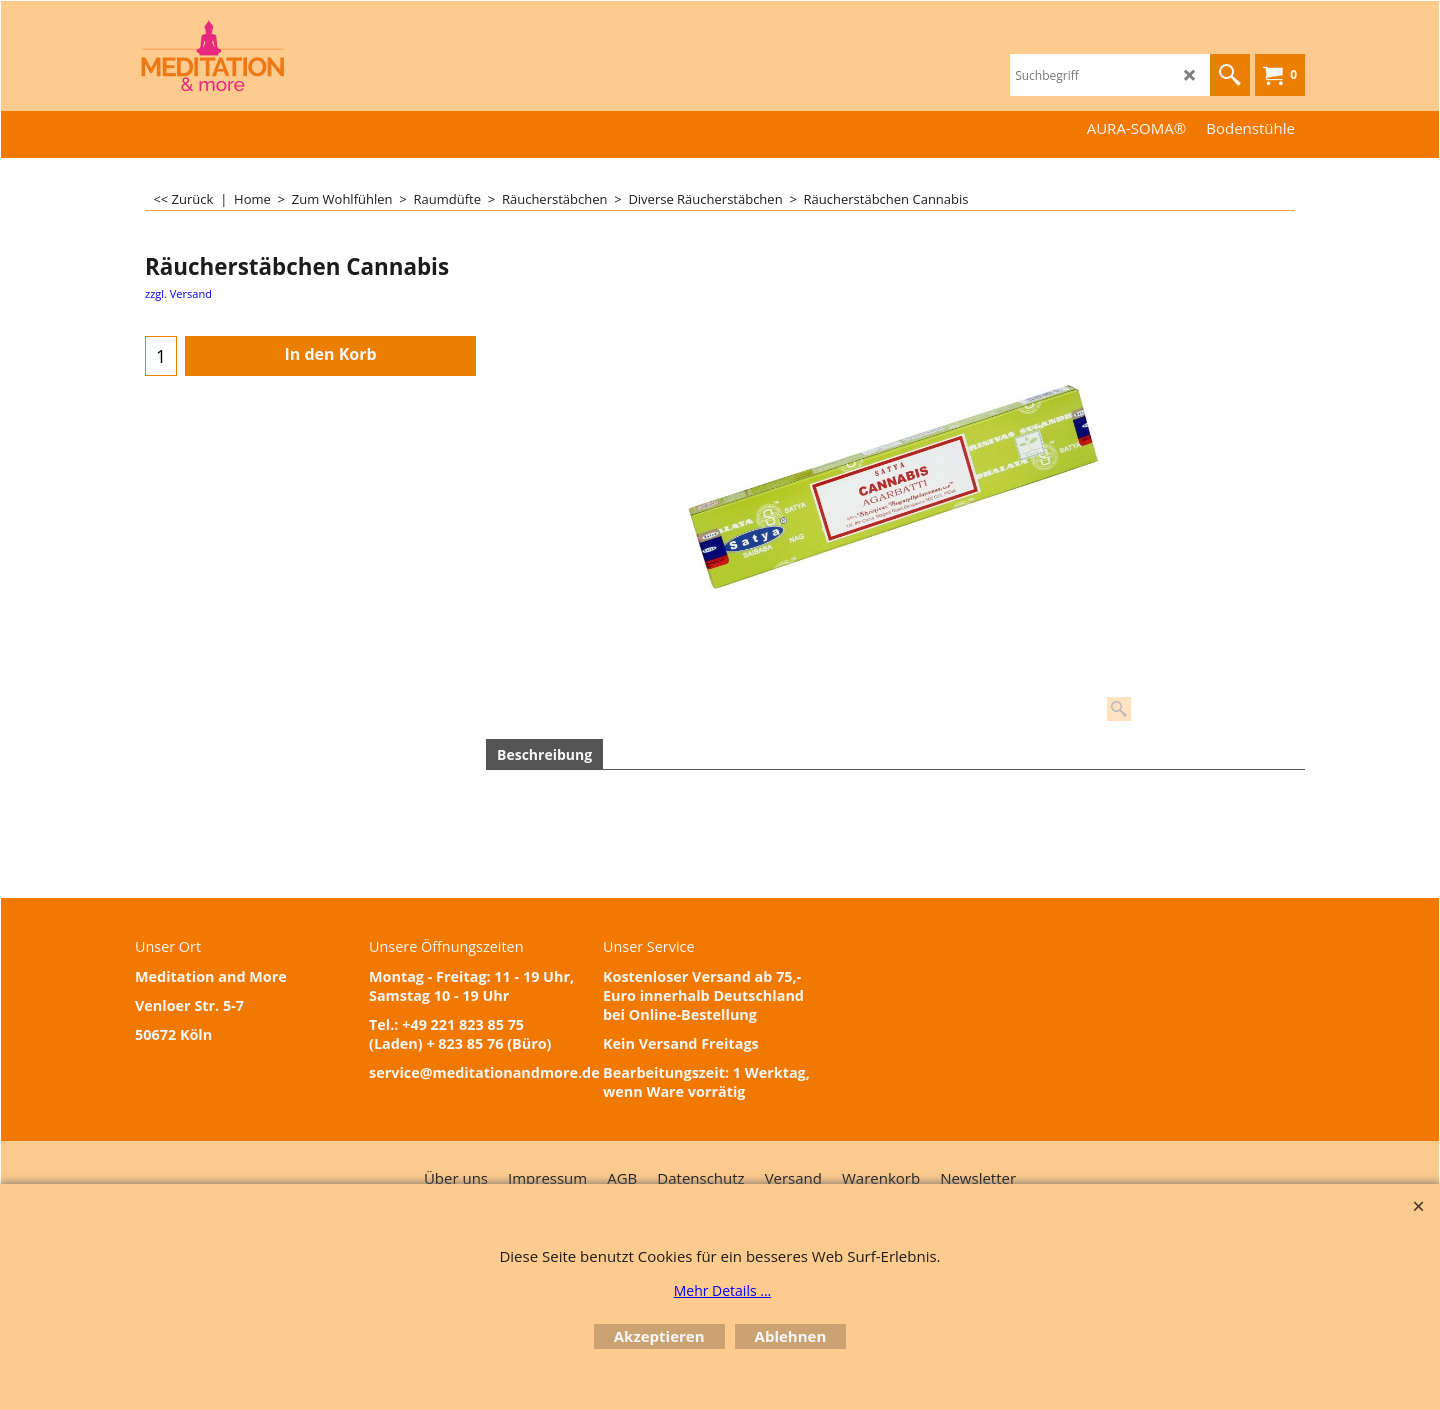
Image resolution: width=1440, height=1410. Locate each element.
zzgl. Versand (178, 293)
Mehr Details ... (723, 1290)
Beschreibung (544, 754)
